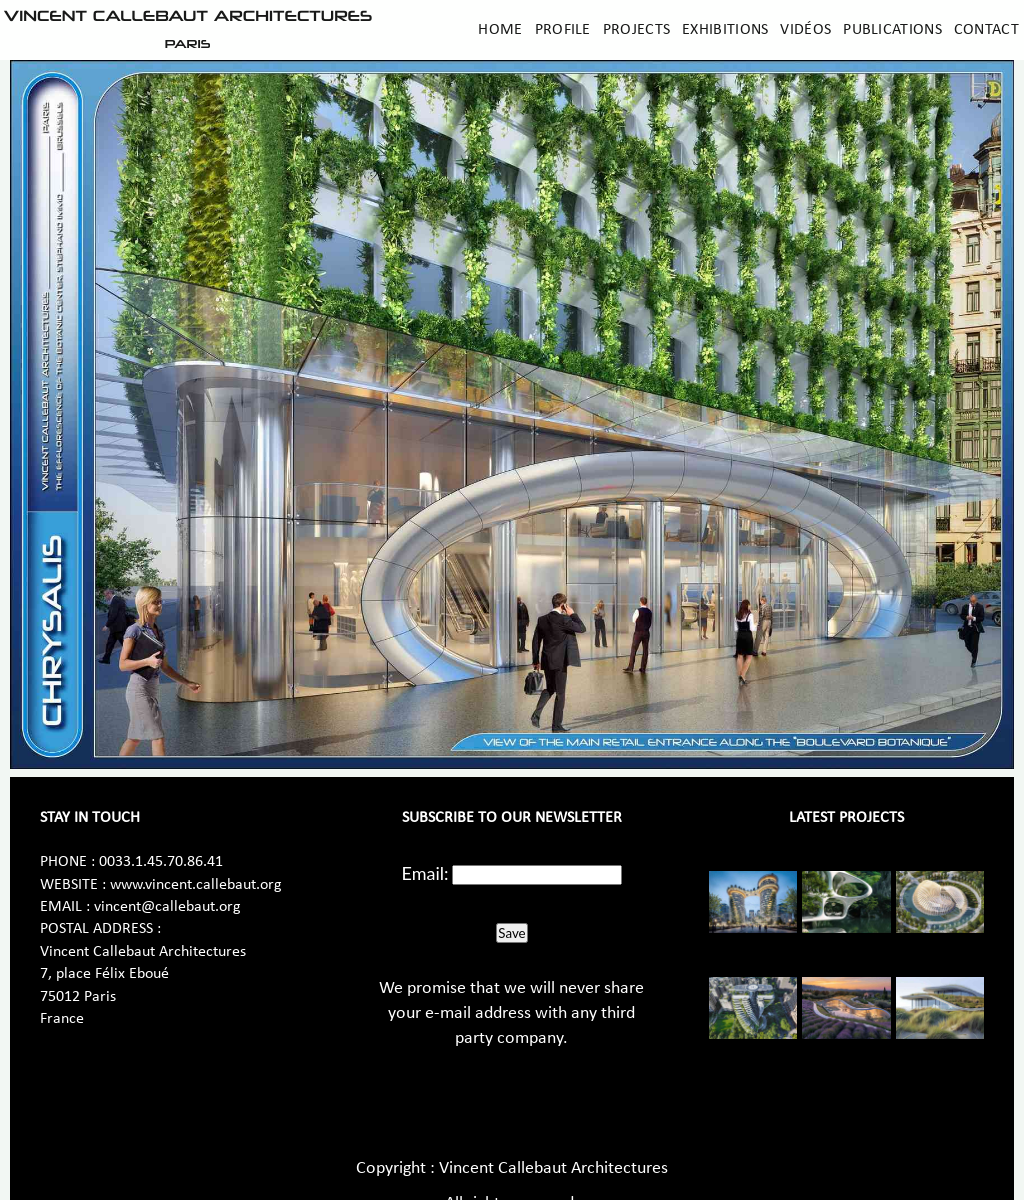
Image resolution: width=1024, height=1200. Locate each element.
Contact (986, 30)
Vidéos (805, 30)
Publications (892, 30)
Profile (563, 30)
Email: (425, 873)
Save (511, 933)
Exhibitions (725, 30)
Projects (636, 30)
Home (500, 30)
